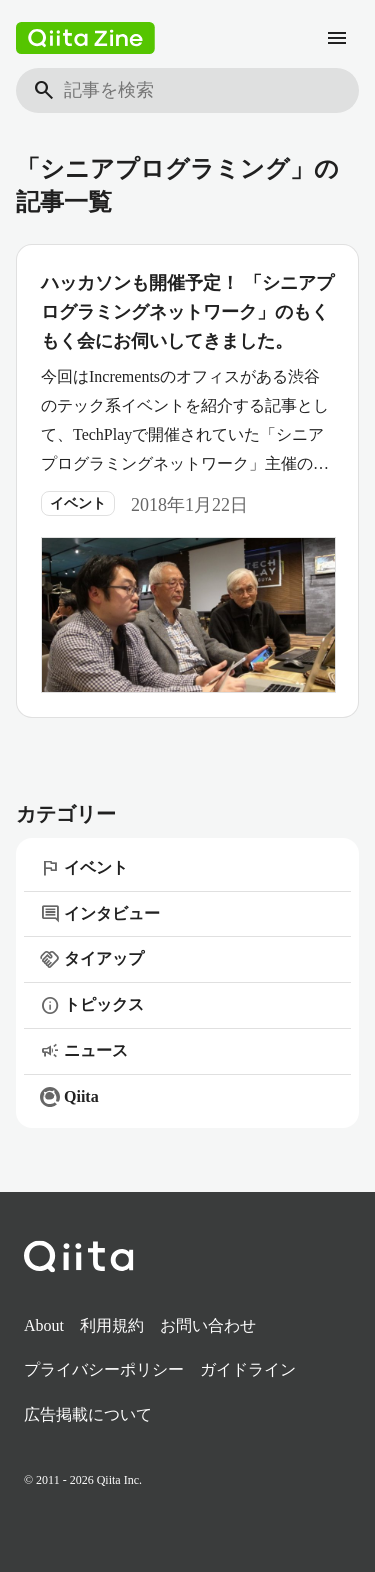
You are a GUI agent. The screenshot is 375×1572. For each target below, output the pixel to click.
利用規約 (112, 1325)
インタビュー (100, 914)
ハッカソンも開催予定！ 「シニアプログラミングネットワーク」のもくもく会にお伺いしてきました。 (187, 312)
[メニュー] (337, 38)
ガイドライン (248, 1369)
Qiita (69, 1097)
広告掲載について (88, 1414)
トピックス (92, 1006)
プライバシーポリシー (104, 1369)
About (44, 1325)
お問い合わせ (208, 1325)
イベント (78, 503)
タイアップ (92, 960)
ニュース (84, 1051)
